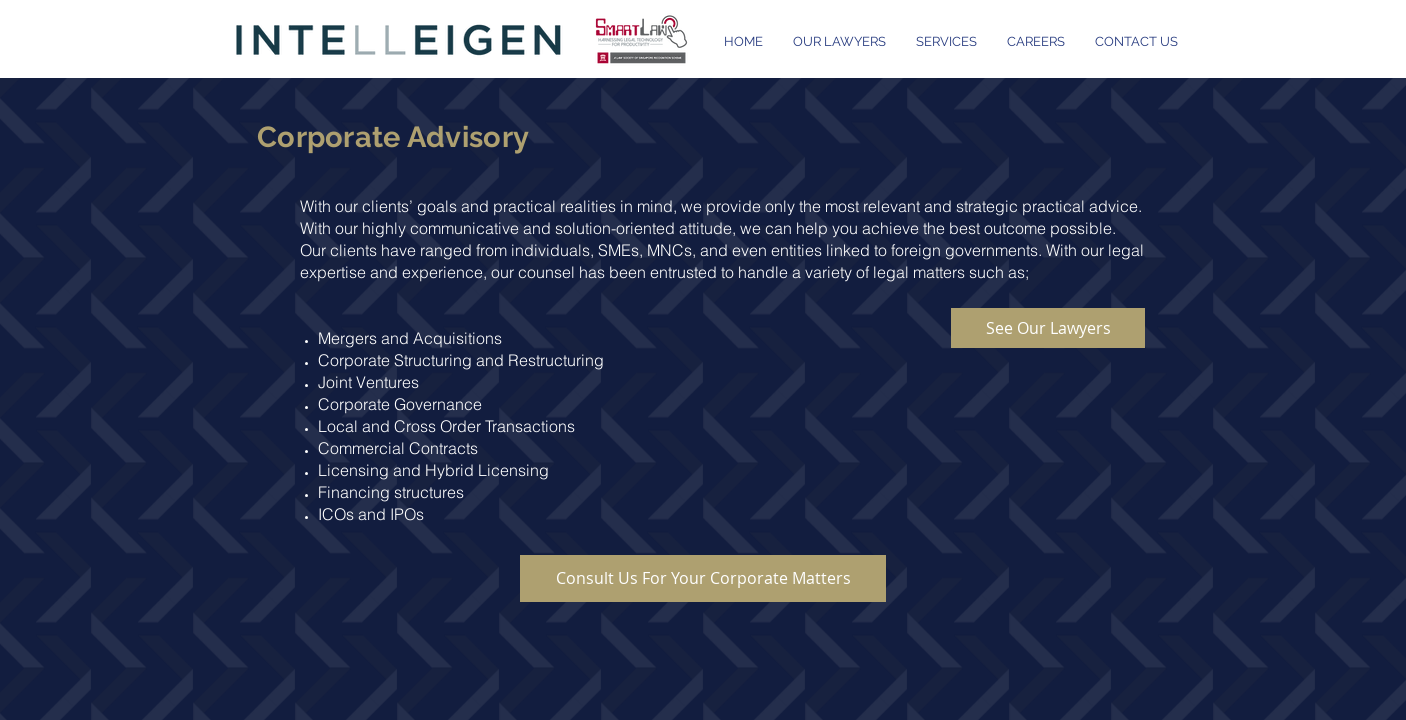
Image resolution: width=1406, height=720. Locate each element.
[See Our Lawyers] (1048, 328)
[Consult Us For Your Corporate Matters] (703, 578)
